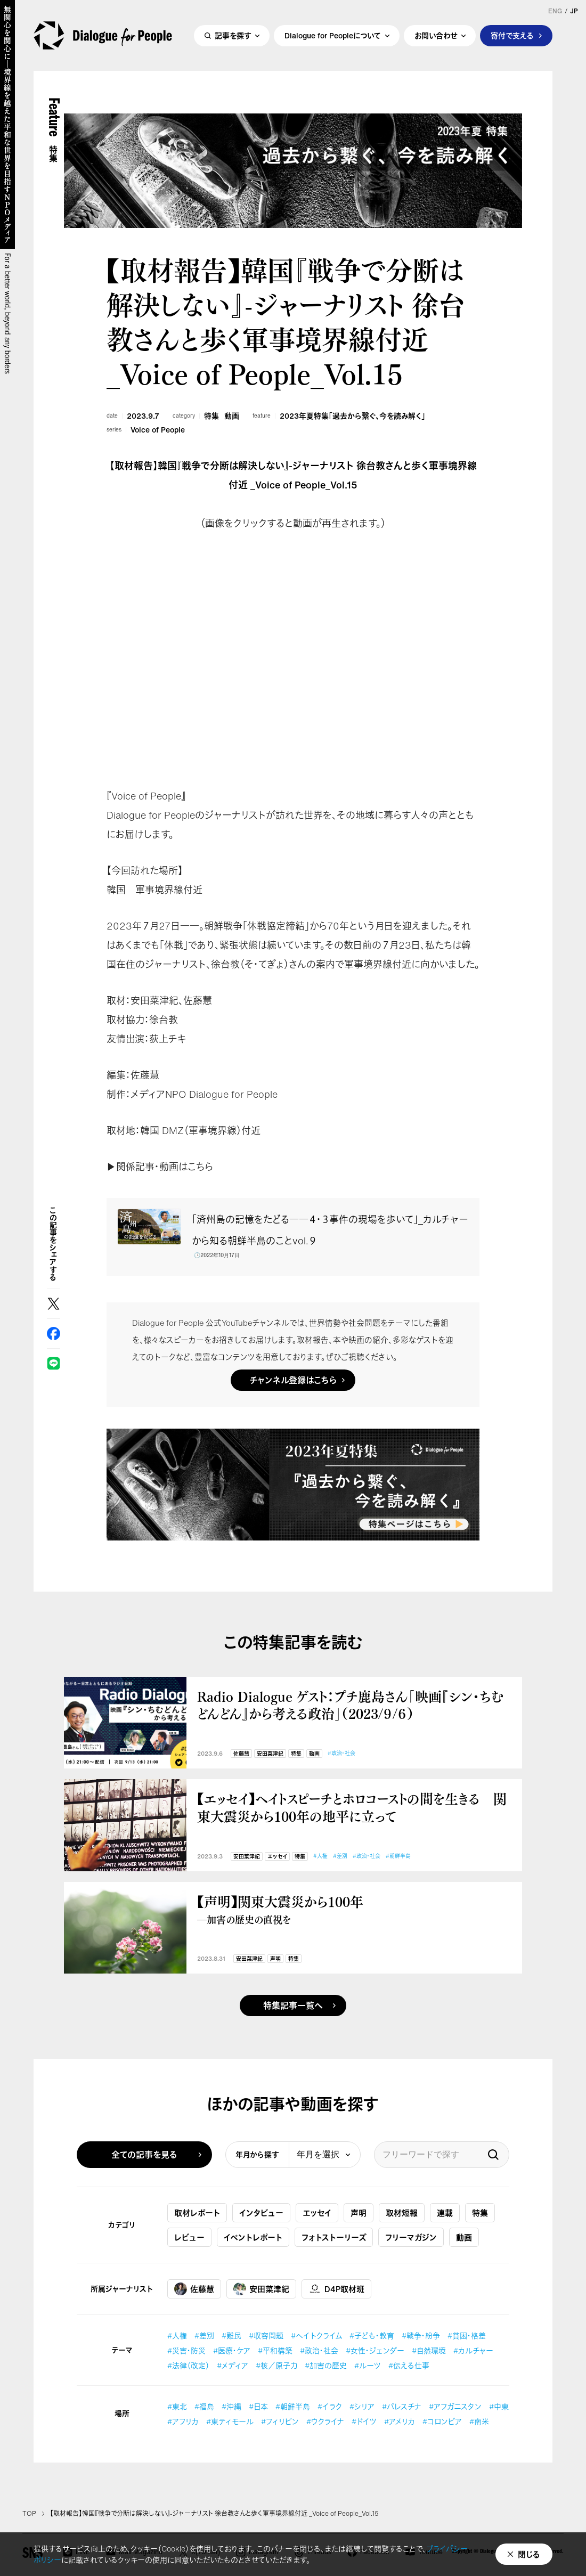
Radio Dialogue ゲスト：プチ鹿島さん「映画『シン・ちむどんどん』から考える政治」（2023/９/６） (350, 1705)
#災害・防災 (186, 2350)
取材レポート (197, 2213)
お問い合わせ (435, 35)
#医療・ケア (231, 2350)
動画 (231, 416)
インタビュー (261, 2213)
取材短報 (402, 2213)
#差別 (340, 1856)
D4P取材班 (336, 2288)
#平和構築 (275, 2350)
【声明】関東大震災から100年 (354, 1909)
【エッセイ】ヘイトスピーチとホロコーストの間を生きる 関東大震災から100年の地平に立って (352, 1807)
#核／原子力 (276, 2365)
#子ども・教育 (371, 2335)
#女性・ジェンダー (375, 2350)
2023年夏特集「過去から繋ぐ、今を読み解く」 (352, 416)
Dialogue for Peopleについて (332, 35)
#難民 (231, 2335)
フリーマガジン (411, 2237)
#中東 (499, 2406)
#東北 (177, 2406)
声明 (275, 1959)
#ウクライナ (325, 2421)
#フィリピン (280, 2421)
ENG (555, 11)
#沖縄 (231, 2406)
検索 (493, 2154)
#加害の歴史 (326, 2365)
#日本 (258, 2406)
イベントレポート (253, 2237)
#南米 (479, 2421)
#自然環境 (429, 2350)
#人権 (320, 1856)
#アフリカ (183, 2421)
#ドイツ (364, 2421)
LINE (53, 1363)
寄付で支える (512, 35)
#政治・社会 (341, 1753)
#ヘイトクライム (316, 2335)
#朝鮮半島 (398, 1856)
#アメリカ (399, 2421)
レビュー (189, 2237)
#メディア (232, 2365)
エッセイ (277, 1857)
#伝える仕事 (408, 2365)
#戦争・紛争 (421, 2335)
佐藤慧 (241, 1754)
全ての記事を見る (144, 2154)
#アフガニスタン (455, 2406)
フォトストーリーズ (334, 2237)
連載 (445, 2213)
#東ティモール (230, 2421)
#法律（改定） (188, 2365)
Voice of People (158, 430)
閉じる (529, 2554)
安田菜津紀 (270, 1754)
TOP (29, 2513)
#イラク (330, 2406)
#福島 (204, 2406)
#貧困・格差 (466, 2335)
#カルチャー (473, 2350)
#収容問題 (266, 2335)
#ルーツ (367, 2365)
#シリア (362, 2406)
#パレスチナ (401, 2406)
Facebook (53, 1333)
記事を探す (233, 35)
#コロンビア (442, 2421)
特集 (211, 416)
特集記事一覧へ (293, 2005)
